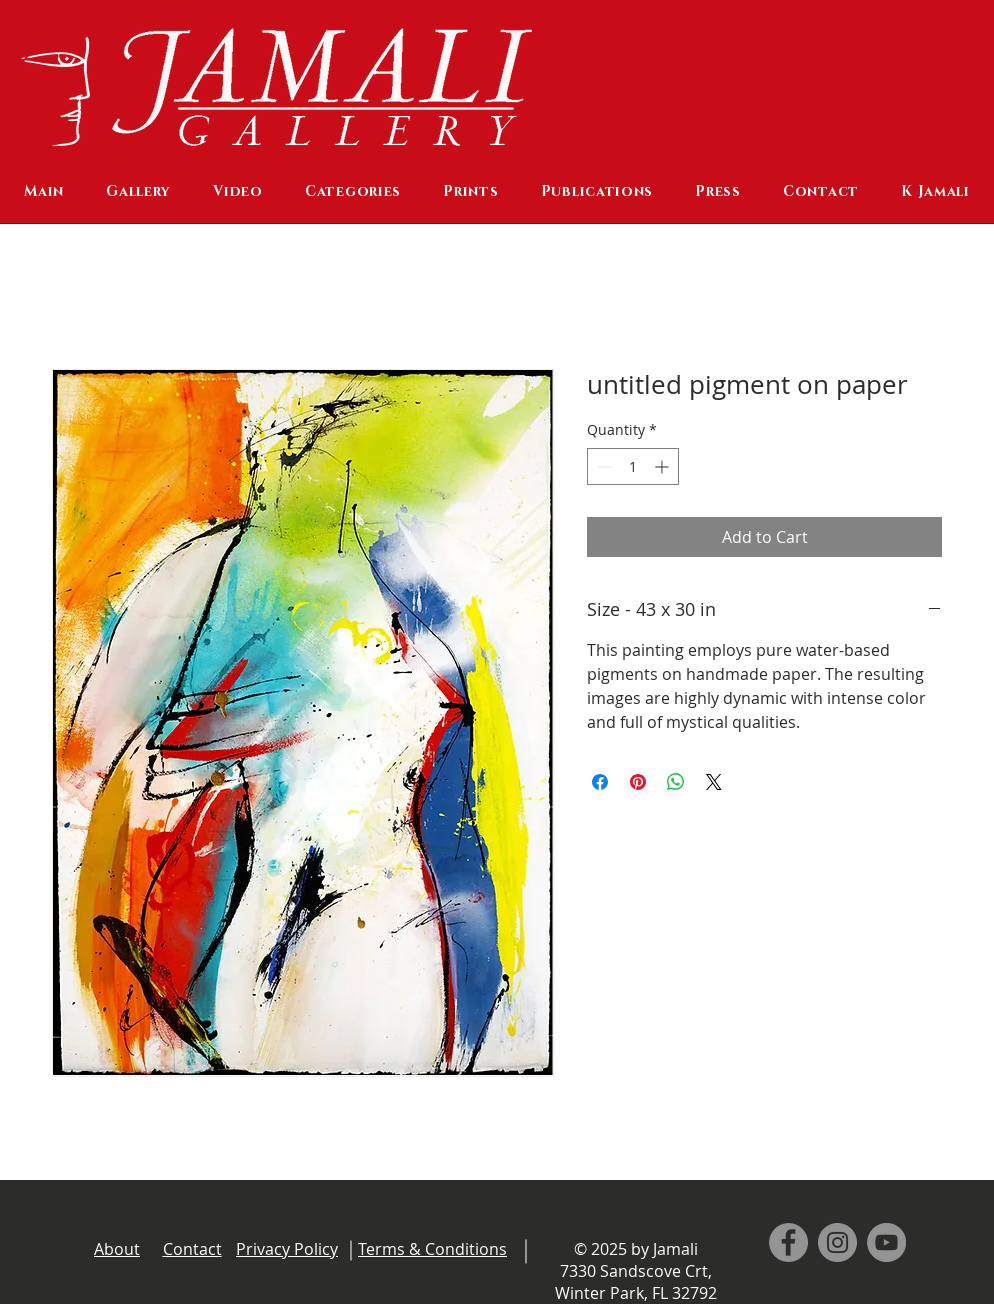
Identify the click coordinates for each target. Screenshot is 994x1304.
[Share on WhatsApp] (676, 782)
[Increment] (663, 466)
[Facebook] (788, 1242)
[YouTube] (886, 1242)
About (117, 1249)
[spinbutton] (633, 466)
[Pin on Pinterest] (638, 782)
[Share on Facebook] (600, 782)
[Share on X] (714, 782)
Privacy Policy (287, 1249)
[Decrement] (602, 466)
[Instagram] (837, 1242)
